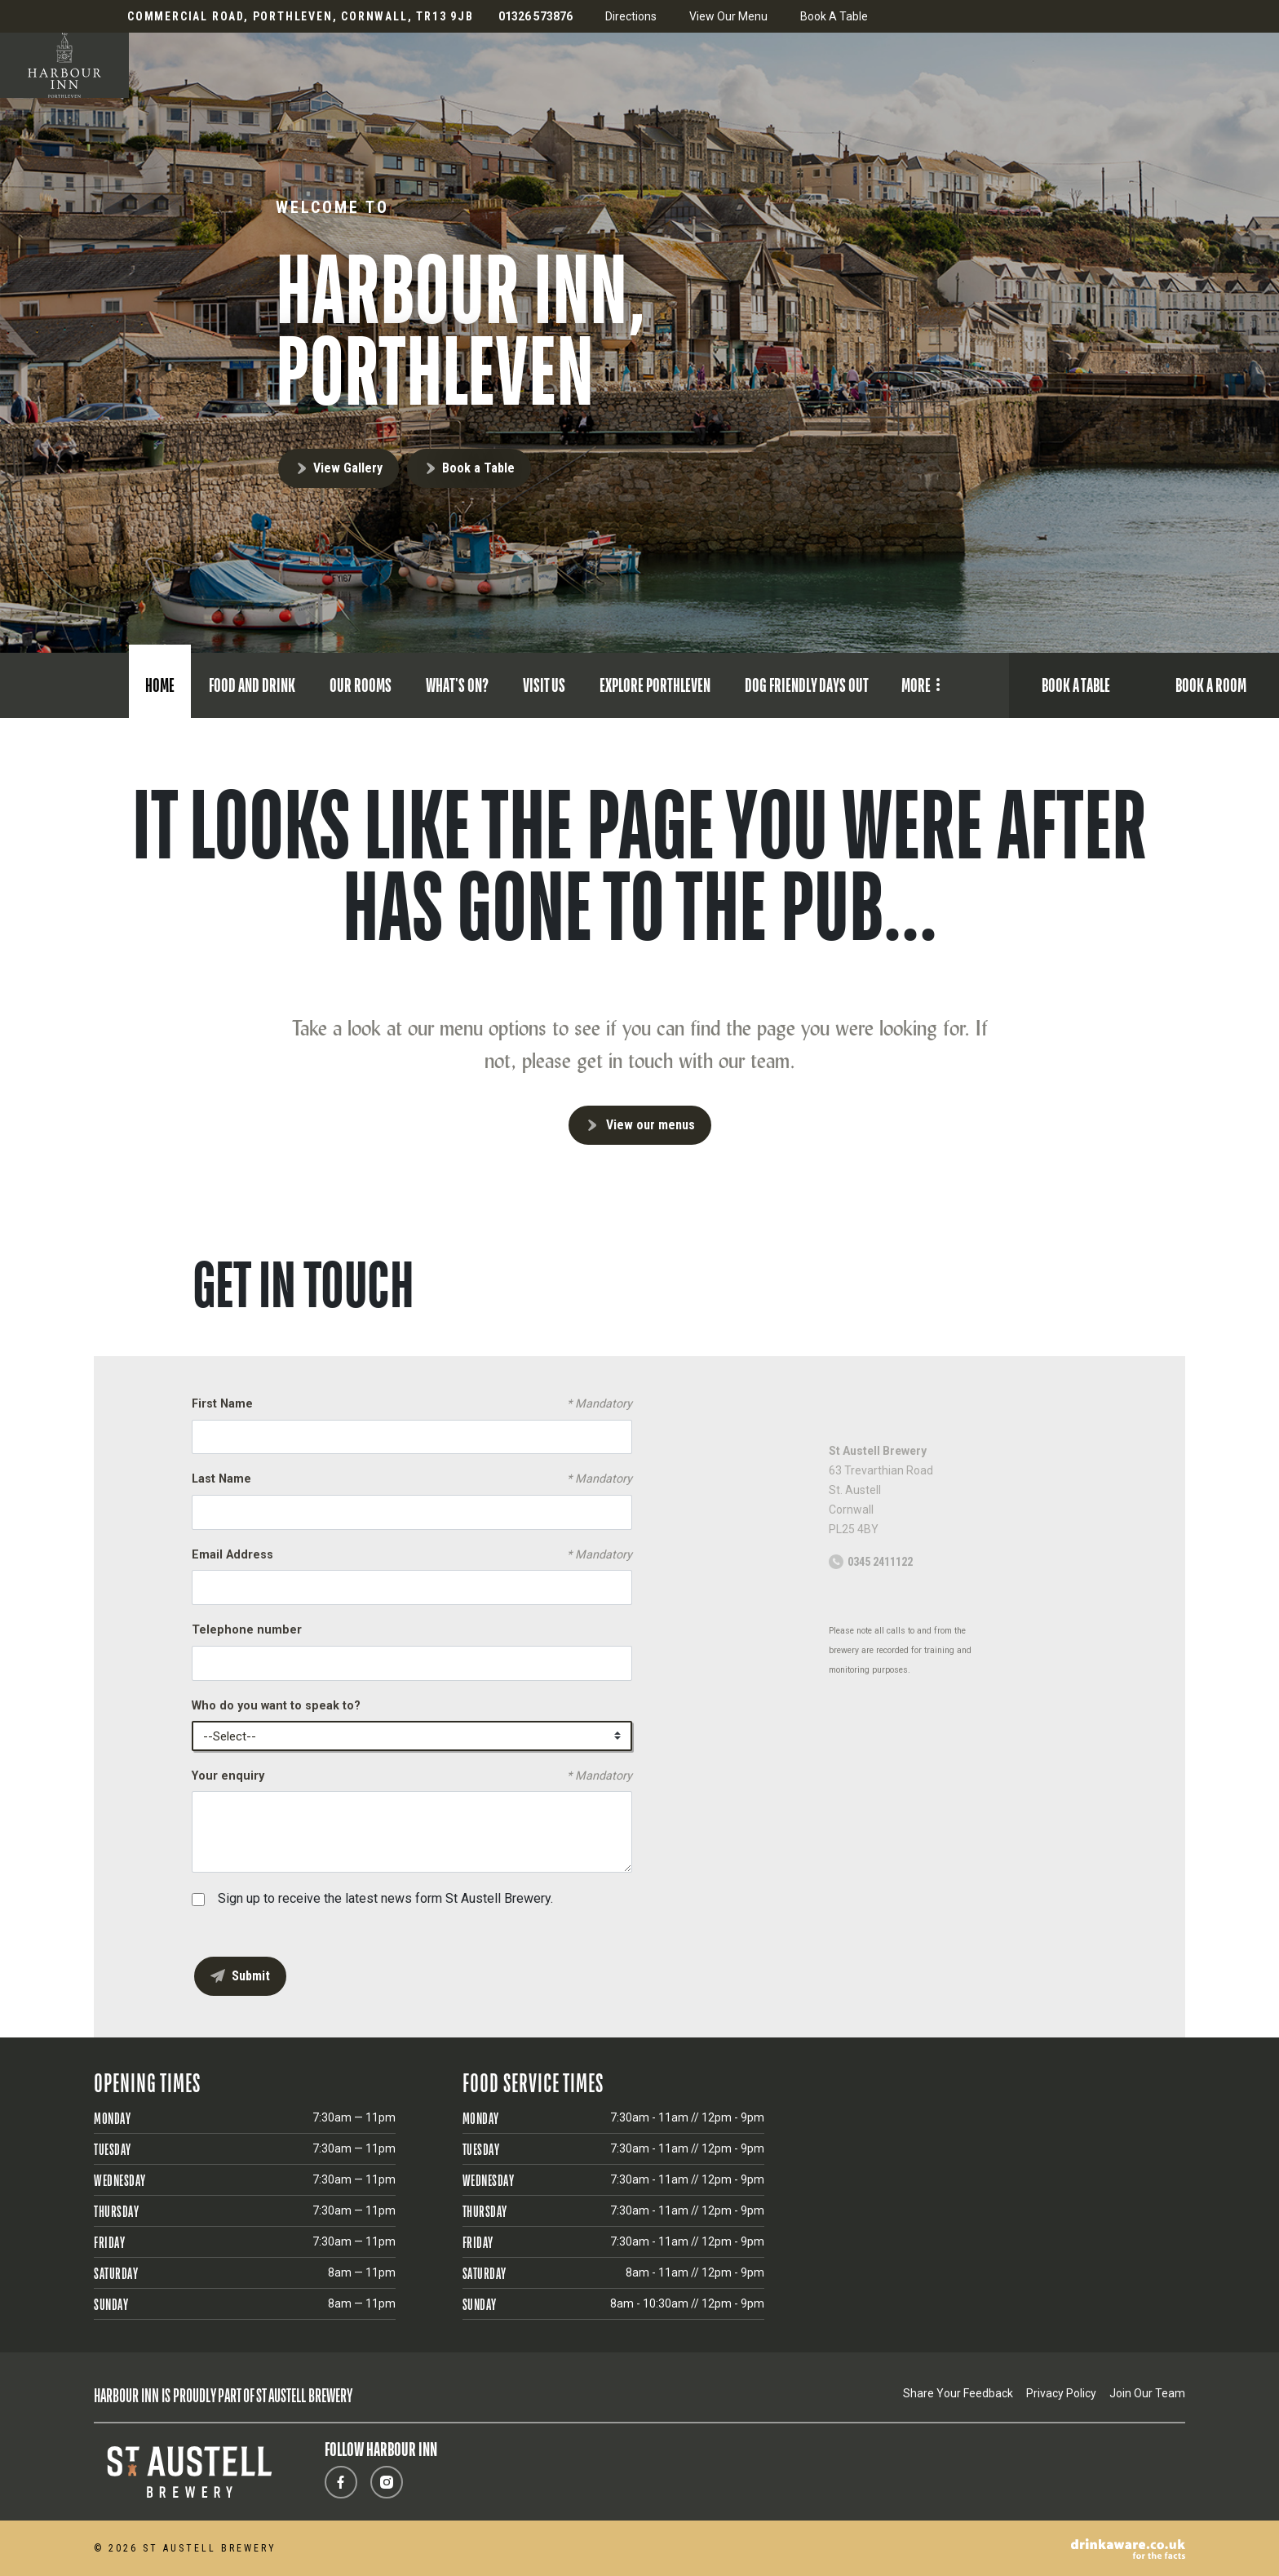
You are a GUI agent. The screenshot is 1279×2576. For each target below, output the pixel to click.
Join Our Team (1147, 2393)
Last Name (412, 1479)
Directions (631, 16)
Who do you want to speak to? (276, 1706)
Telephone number (247, 1630)
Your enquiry (412, 1776)
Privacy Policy (1061, 2393)
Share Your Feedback (958, 2393)
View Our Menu (728, 16)
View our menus (650, 1125)
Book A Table (834, 16)
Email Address (412, 1555)
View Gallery (348, 468)
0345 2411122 (880, 1561)
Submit (251, 1976)
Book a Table (478, 468)
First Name (412, 1404)
